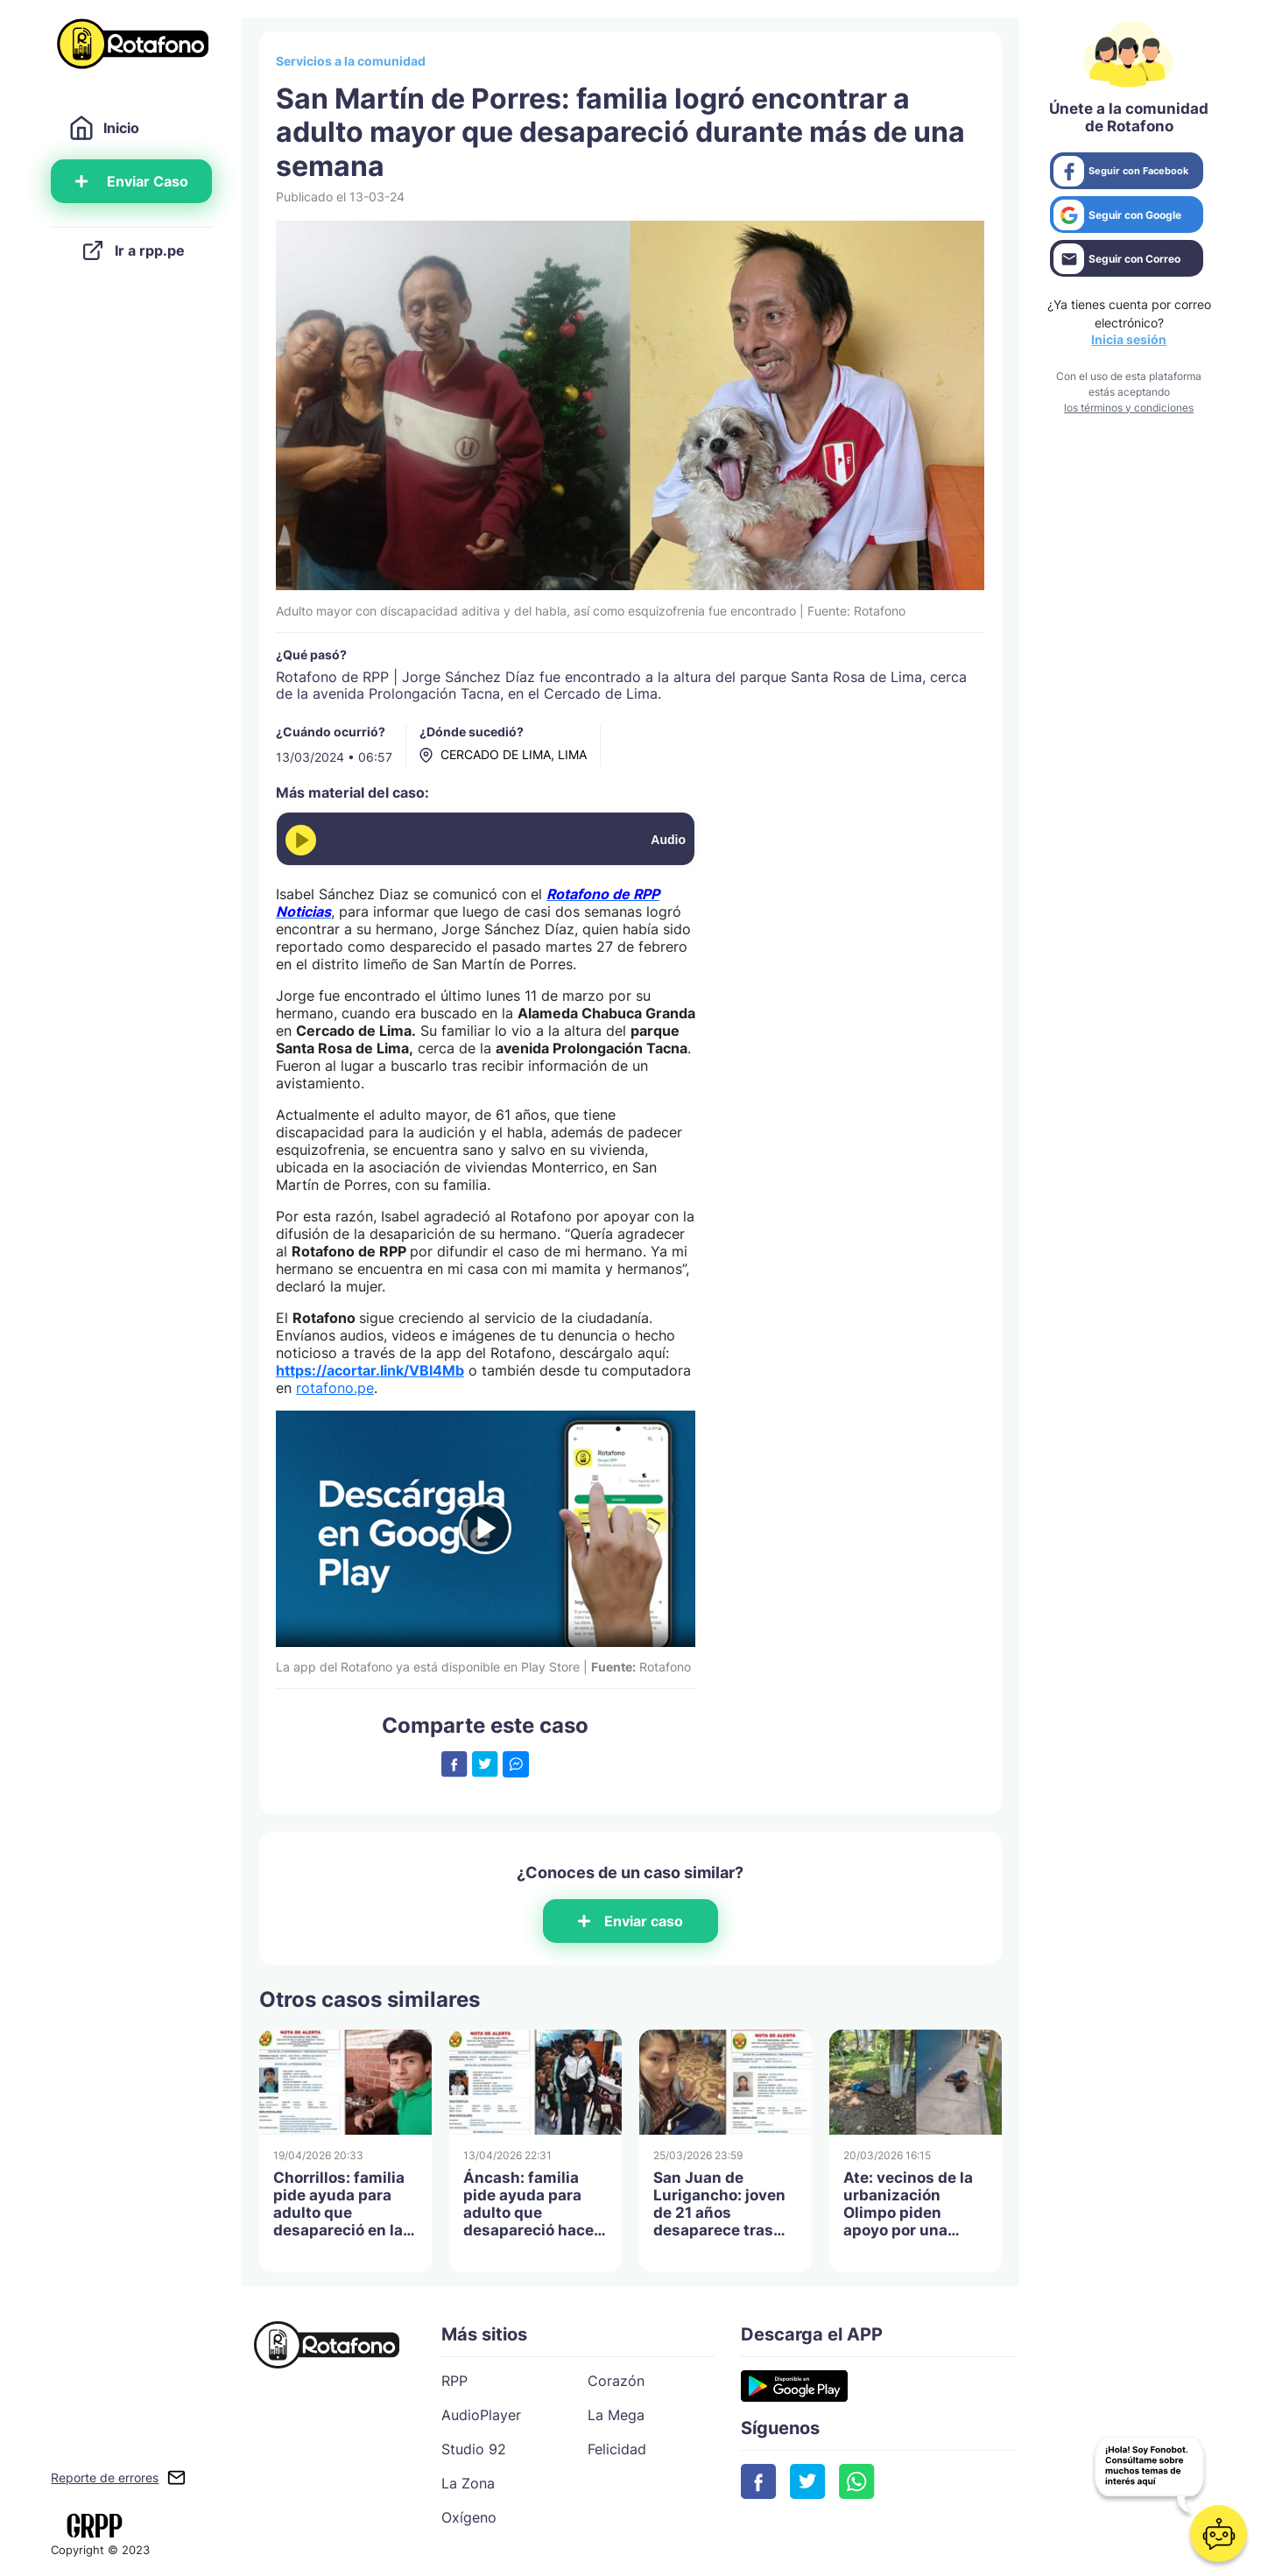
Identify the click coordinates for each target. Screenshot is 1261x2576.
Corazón (616, 2380)
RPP (454, 2380)
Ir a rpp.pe (132, 250)
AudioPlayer (481, 2415)
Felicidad (617, 2449)
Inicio (103, 128)
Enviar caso (630, 1921)
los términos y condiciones (1129, 407)
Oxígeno (469, 2517)
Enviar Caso (132, 181)
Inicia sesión (1128, 339)
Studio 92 (473, 2449)
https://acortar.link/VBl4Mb (370, 1370)
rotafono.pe (335, 1388)
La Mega (616, 2415)
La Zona (468, 2483)
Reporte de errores (105, 2477)
